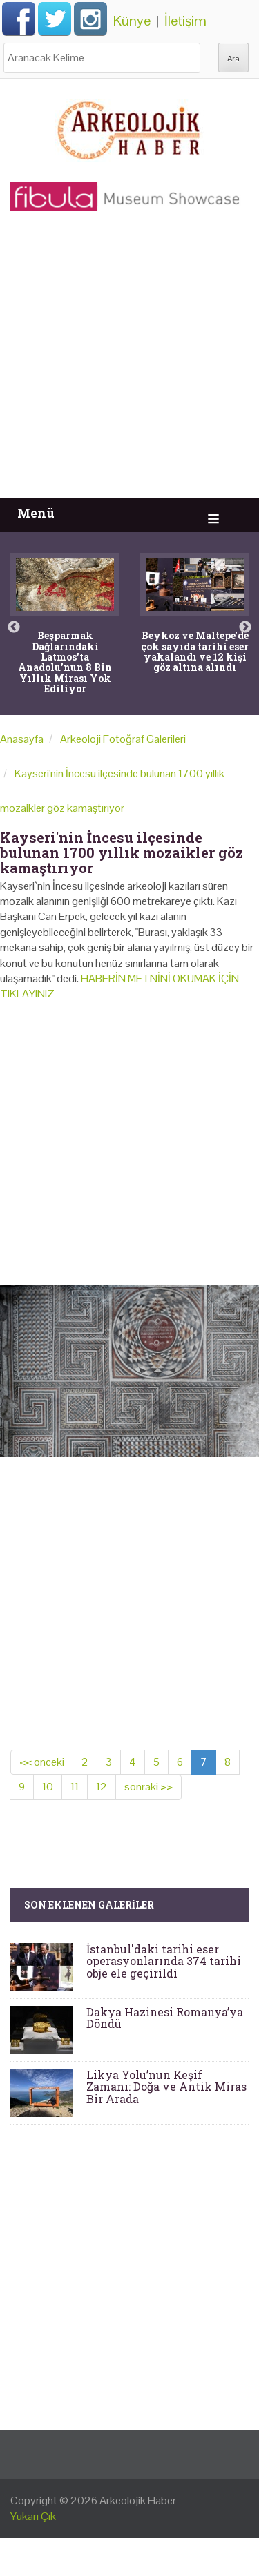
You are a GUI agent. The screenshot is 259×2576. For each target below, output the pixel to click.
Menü (36, 513)
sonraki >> (148, 1786)
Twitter (54, 18)
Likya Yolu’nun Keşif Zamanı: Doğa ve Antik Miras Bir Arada (166, 2086)
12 (101, 1786)
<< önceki (41, 1762)
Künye (132, 21)
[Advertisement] (129, 361)
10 (47, 1786)
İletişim (185, 21)
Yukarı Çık (33, 2516)
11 (74, 1786)
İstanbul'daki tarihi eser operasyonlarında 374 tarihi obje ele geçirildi (163, 1961)
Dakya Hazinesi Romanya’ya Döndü (164, 2017)
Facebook (18, 18)
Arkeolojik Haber (137, 2500)
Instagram (90, 18)
